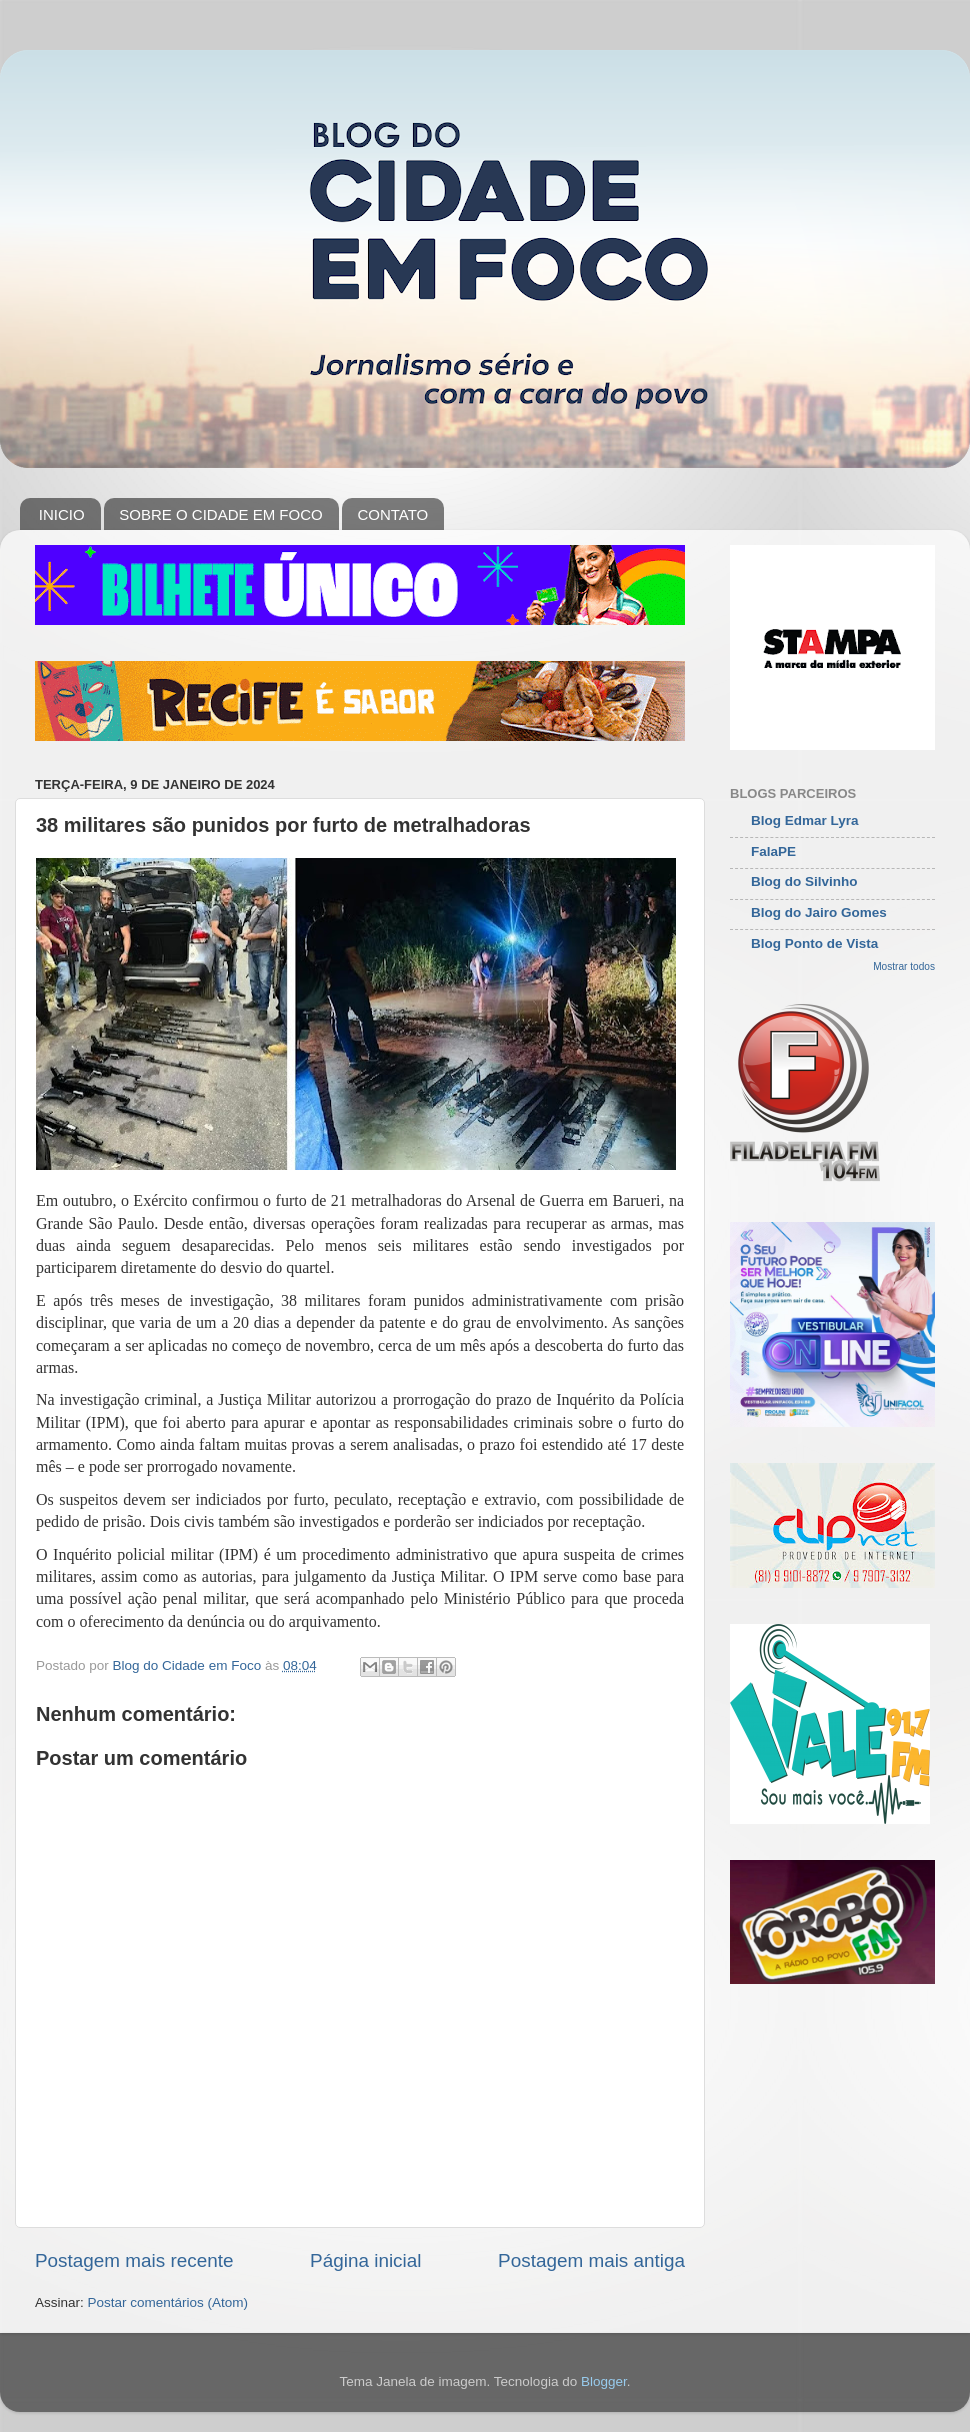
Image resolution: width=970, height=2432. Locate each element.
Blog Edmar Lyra (805, 820)
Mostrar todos (904, 966)
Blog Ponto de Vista (814, 943)
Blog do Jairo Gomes (819, 912)
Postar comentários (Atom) (168, 2302)
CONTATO (392, 514)
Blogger (604, 2381)
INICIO (62, 514)
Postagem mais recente (134, 2260)
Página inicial (365, 2260)
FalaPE (773, 851)
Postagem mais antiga (591, 2260)
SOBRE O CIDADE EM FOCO (220, 514)
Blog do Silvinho (804, 881)
